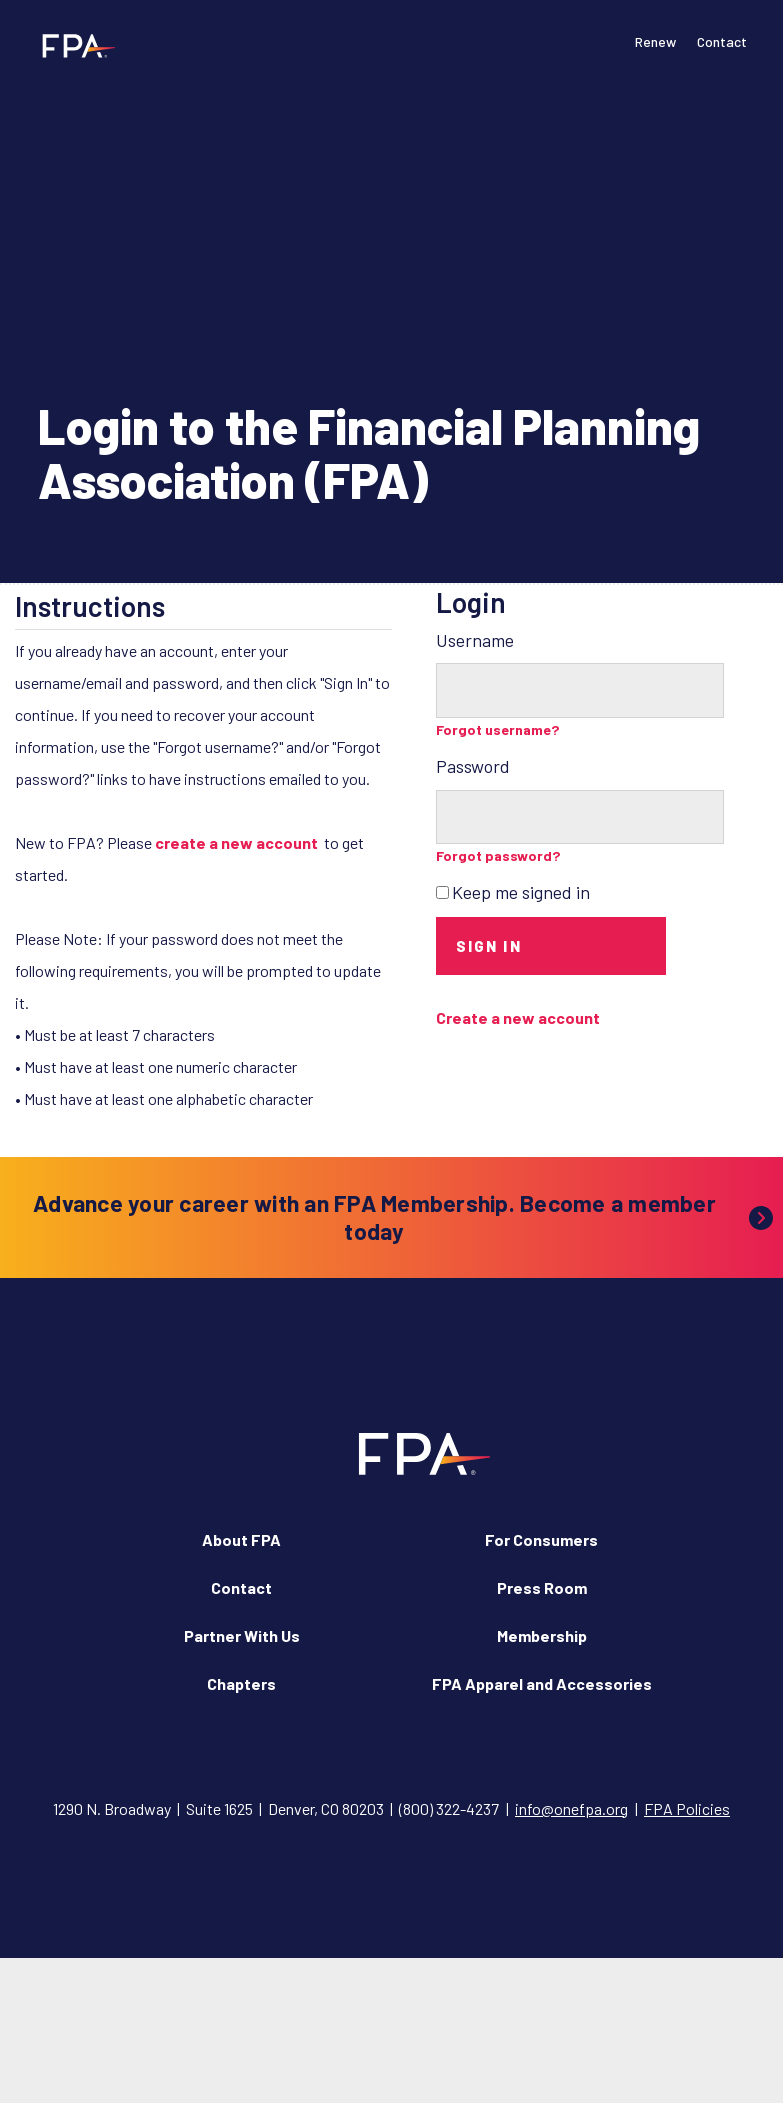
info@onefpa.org (571, 1808)
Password (473, 766)
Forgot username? (498, 729)
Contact (722, 41)
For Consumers (541, 1539)
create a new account (236, 842)
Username (475, 640)
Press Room (542, 1587)
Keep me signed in (521, 892)
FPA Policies (687, 1808)
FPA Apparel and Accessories (542, 1683)
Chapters (241, 1683)
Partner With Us (242, 1635)
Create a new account (518, 1017)
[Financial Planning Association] (72, 45)
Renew (655, 41)
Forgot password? (498, 855)
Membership (542, 1635)
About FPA (241, 1539)
